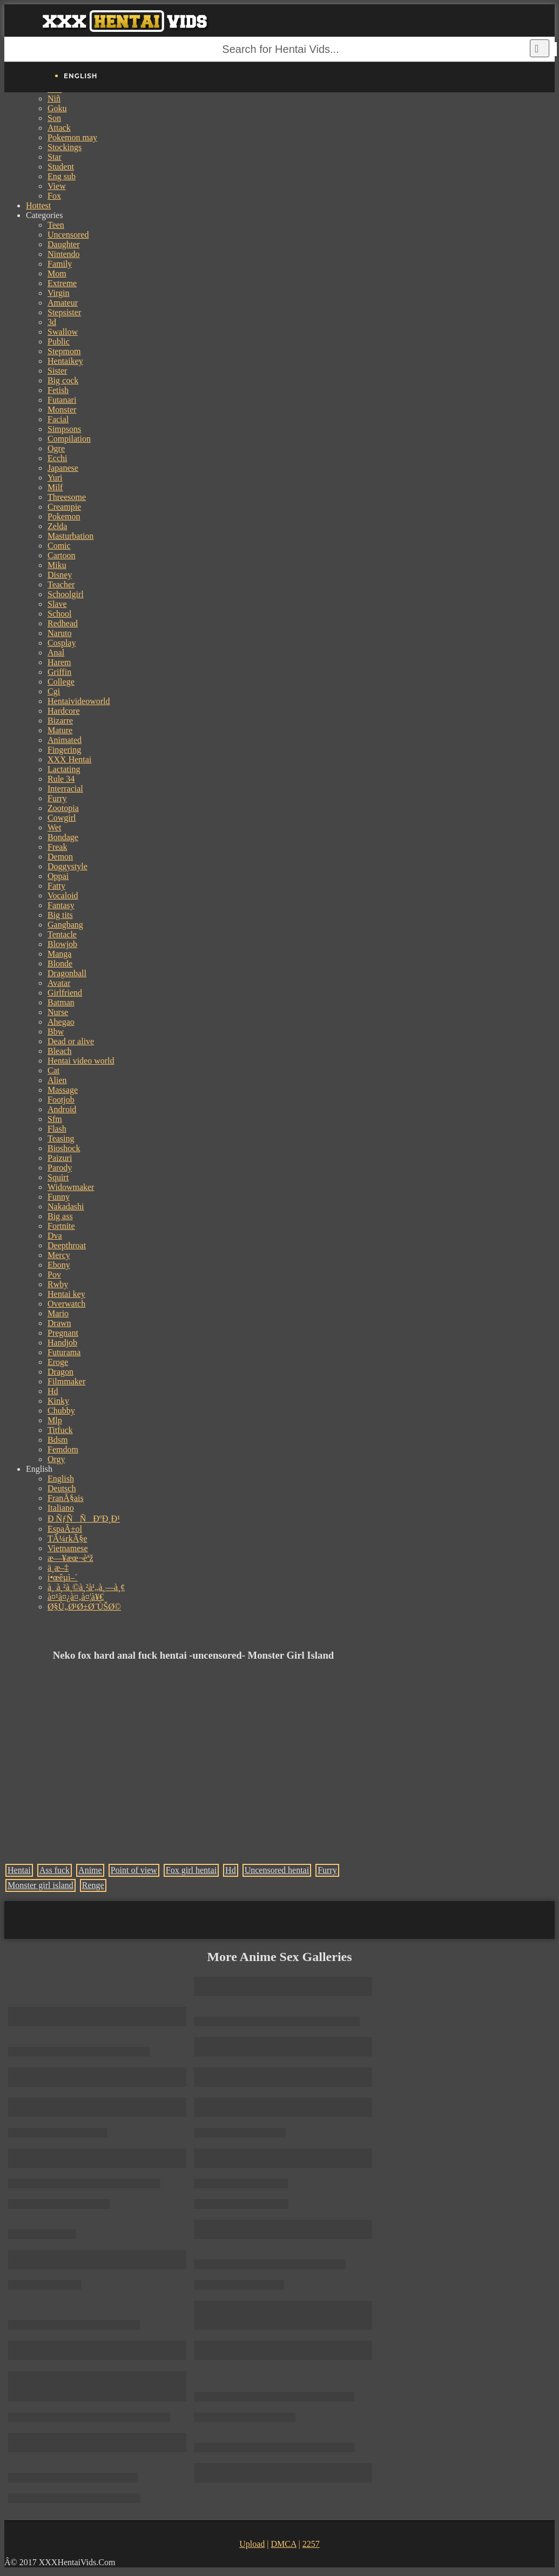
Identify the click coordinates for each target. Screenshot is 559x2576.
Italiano (61, 1507)
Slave (57, 603)
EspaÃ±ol (65, 1528)
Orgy (56, 1459)
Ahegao (61, 1021)
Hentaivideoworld (79, 701)
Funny (59, 1196)
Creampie (64, 506)
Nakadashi (66, 1206)
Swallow (63, 331)
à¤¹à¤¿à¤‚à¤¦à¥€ (76, 1596)
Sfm (55, 1119)
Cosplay (62, 642)
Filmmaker (66, 1381)
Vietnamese (68, 1548)
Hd (53, 1391)
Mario (58, 1313)
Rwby (58, 1284)
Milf (55, 487)
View (57, 186)
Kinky (58, 1400)
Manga (59, 953)
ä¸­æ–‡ (58, 1567)
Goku (57, 108)
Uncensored (68, 234)
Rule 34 (61, 778)
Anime (90, 1870)
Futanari (62, 399)
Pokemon (64, 516)
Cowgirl (62, 817)
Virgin (59, 293)
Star (55, 156)
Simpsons (64, 429)
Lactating (64, 769)
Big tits (60, 914)
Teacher (61, 584)
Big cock (63, 380)
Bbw (56, 1031)
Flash (57, 1128)
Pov (54, 1274)
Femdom (63, 1449)
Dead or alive (71, 1041)
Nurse (58, 1012)
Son (54, 118)
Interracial (65, 788)
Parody (60, 1167)
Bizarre (60, 720)
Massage (63, 1089)
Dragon (60, 1371)
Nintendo (64, 254)
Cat (53, 1070)
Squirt (58, 1177)
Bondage (63, 837)
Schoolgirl (66, 594)
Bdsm (58, 1439)
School (59, 613)
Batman (61, 1002)
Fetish (58, 390)
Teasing (61, 1138)
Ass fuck (54, 1870)
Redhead (63, 623)
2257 (311, 2543)
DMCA (283, 2543)
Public (59, 341)
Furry (57, 798)
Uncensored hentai (277, 1870)
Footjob (61, 1099)
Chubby (61, 1410)
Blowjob (62, 944)
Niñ (54, 98)
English (61, 1478)
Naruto (59, 633)
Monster (62, 409)
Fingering (64, 749)
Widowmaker (71, 1187)
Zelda (57, 526)
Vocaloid (63, 895)
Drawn (59, 1323)
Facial (58, 419)
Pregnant (63, 1332)
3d (52, 322)
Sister (57, 370)
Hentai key (66, 1294)
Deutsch (62, 1488)
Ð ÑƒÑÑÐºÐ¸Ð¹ (84, 1518)
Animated (65, 740)
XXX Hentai (69, 759)
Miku (57, 565)
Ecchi (57, 458)
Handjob (62, 1342)
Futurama (64, 1352)
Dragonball (67, 973)
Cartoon (62, 555)
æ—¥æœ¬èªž (70, 1558)
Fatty (56, 885)
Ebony (59, 1264)
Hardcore (64, 710)
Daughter (64, 244)
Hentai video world (81, 1060)
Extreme (62, 283)
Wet (54, 827)
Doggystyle (67, 866)
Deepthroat (67, 1245)
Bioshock (64, 1148)
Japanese (63, 467)
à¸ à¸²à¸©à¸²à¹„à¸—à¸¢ (86, 1587)
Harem (59, 662)
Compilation (69, 438)
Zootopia (63, 808)
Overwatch (66, 1303)
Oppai (58, 876)
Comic (59, 545)
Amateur (63, 302)
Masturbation (70, 535)
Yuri (55, 477)
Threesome (67, 497)
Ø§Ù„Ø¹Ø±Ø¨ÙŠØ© (84, 1606)
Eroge (58, 1362)
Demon (60, 856)
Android (62, 1109)
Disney (60, 574)
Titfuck (60, 1430)
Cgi (54, 691)
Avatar (59, 983)
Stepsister (64, 312)
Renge (93, 1885)
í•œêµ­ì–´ (63, 1577)
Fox (54, 195)
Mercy (59, 1255)
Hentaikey (65, 361)
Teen (56, 224)
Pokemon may (72, 137)
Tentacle (62, 934)
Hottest (38, 205)
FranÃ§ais (66, 1498)
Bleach (59, 1051)
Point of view (134, 1870)
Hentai (19, 1870)
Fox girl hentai (191, 1870)
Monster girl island (40, 1885)
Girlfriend (65, 992)
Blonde (60, 963)
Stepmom (64, 351)
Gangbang (65, 924)
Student (61, 166)
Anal (56, 652)
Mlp (55, 1420)
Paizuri (60, 1157)
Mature (60, 730)
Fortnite (61, 1225)
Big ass (60, 1216)
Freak (57, 846)
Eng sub (62, 176)
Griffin (59, 672)
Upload (252, 2543)
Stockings (65, 147)
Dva (55, 1235)
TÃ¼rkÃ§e (67, 1538)
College (61, 681)
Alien (57, 1080)
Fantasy (61, 905)
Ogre (56, 448)
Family (60, 263)
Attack (59, 127)
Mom (57, 273)
